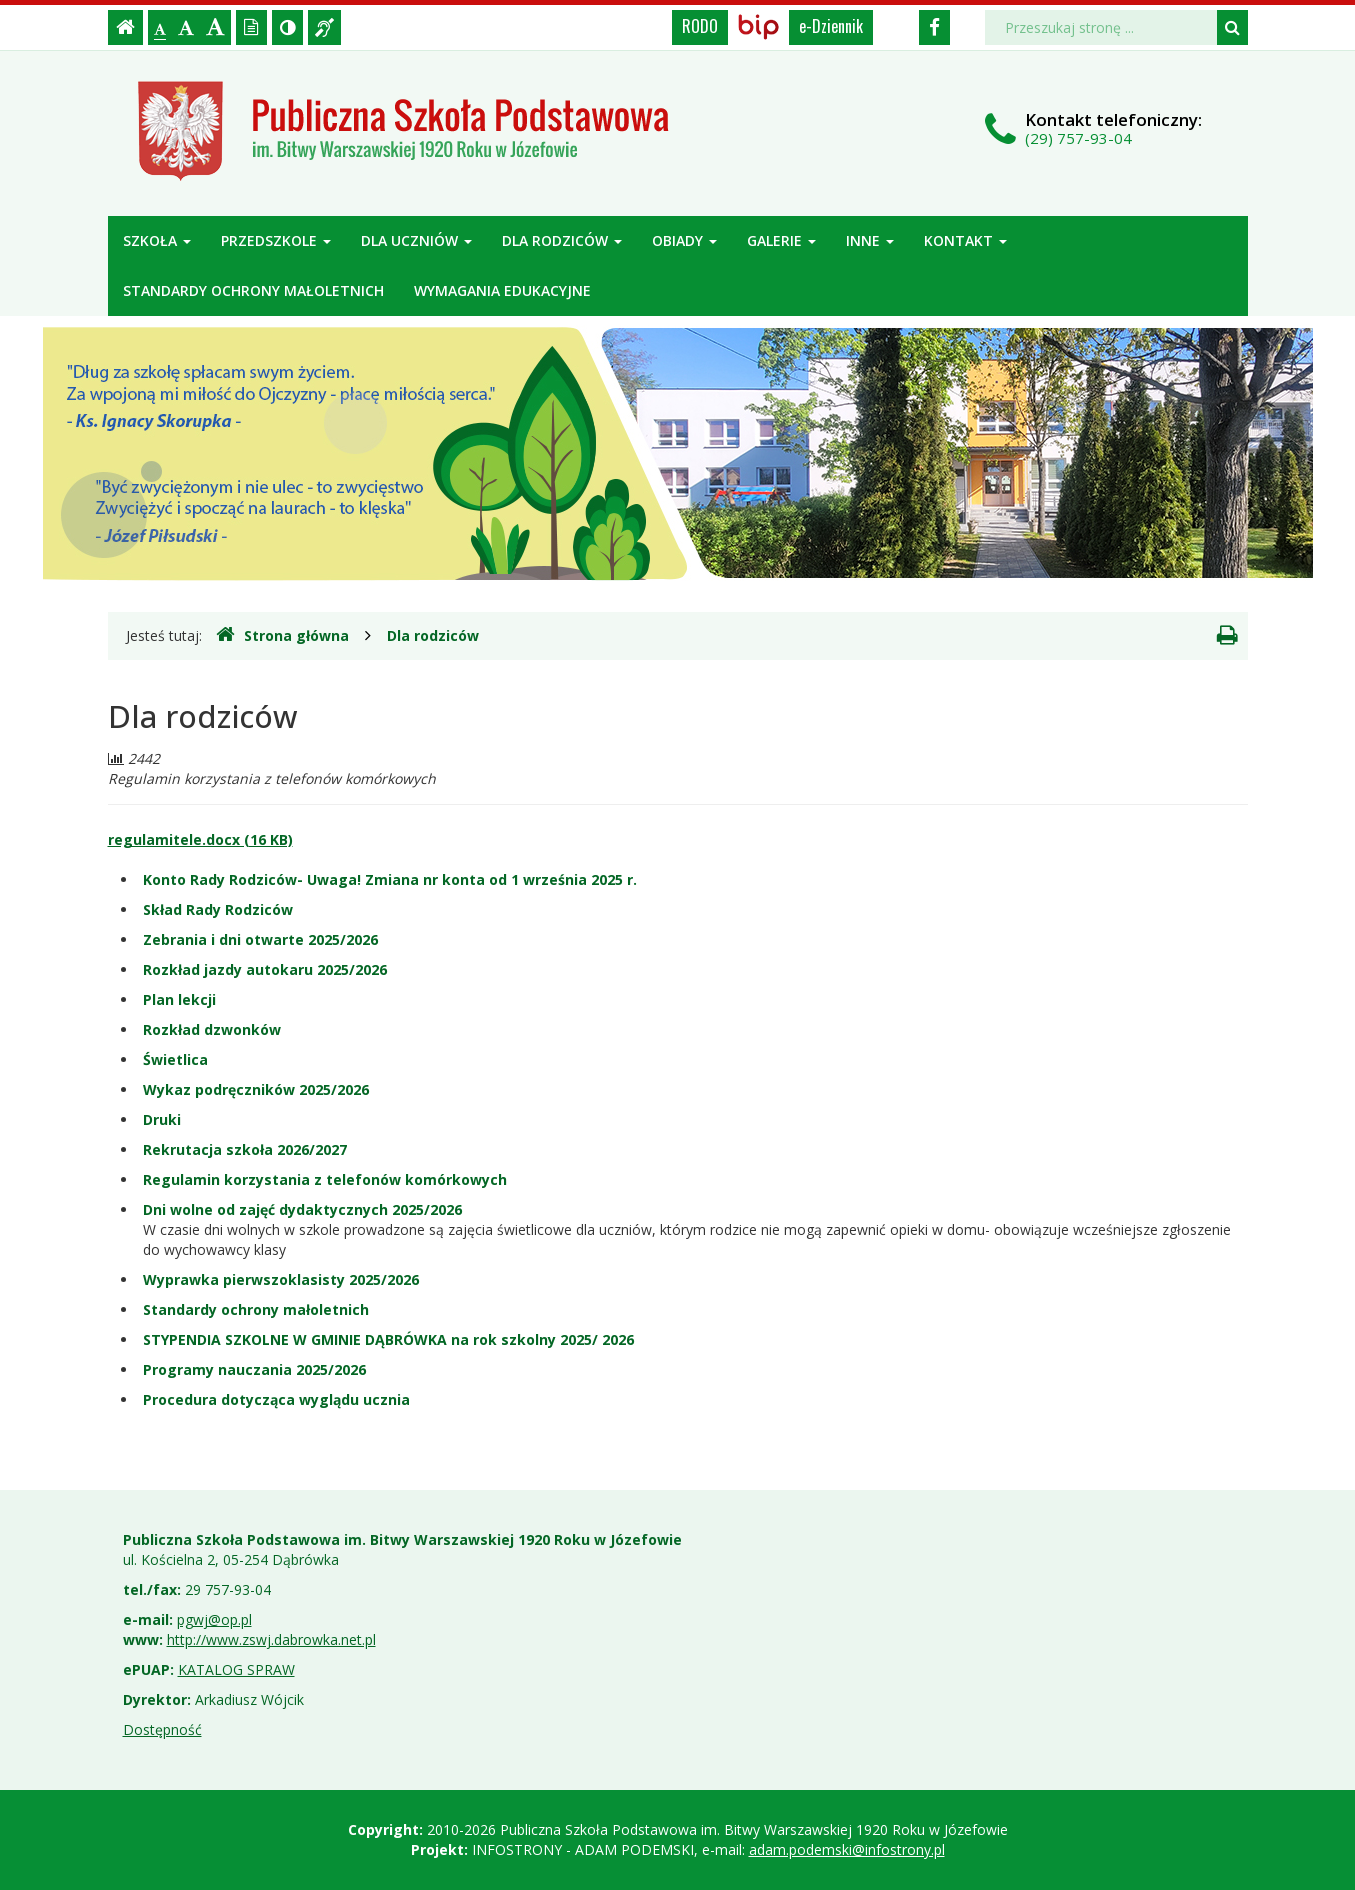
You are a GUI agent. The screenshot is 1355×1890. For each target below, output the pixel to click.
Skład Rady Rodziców (218, 909)
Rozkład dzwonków (212, 1029)
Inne (870, 240)
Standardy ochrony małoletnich (253, 290)
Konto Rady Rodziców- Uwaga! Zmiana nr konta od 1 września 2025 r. (390, 879)
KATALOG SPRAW (236, 1669)
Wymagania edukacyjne (502, 290)
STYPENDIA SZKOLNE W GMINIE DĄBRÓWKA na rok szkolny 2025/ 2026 (388, 1339)
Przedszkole (276, 240)
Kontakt (965, 240)
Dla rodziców (562, 240)
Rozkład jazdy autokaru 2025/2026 (265, 969)
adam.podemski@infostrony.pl (847, 1849)
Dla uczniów (416, 240)
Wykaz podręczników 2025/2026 (256, 1089)
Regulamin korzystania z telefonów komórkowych (325, 1179)
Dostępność (162, 1729)
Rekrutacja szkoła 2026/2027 (245, 1149)
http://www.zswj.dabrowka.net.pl (271, 1639)
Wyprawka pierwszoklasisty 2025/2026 (281, 1279)
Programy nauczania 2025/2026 (254, 1369)
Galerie (781, 240)
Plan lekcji (179, 999)
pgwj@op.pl (214, 1619)
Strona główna (282, 635)
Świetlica (175, 1059)
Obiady (684, 240)
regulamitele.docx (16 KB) (200, 839)
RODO (700, 26)
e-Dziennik (831, 26)
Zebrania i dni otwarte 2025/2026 (260, 939)
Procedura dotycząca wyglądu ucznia (276, 1399)
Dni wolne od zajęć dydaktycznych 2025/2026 (302, 1209)
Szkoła (157, 240)
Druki (162, 1119)
